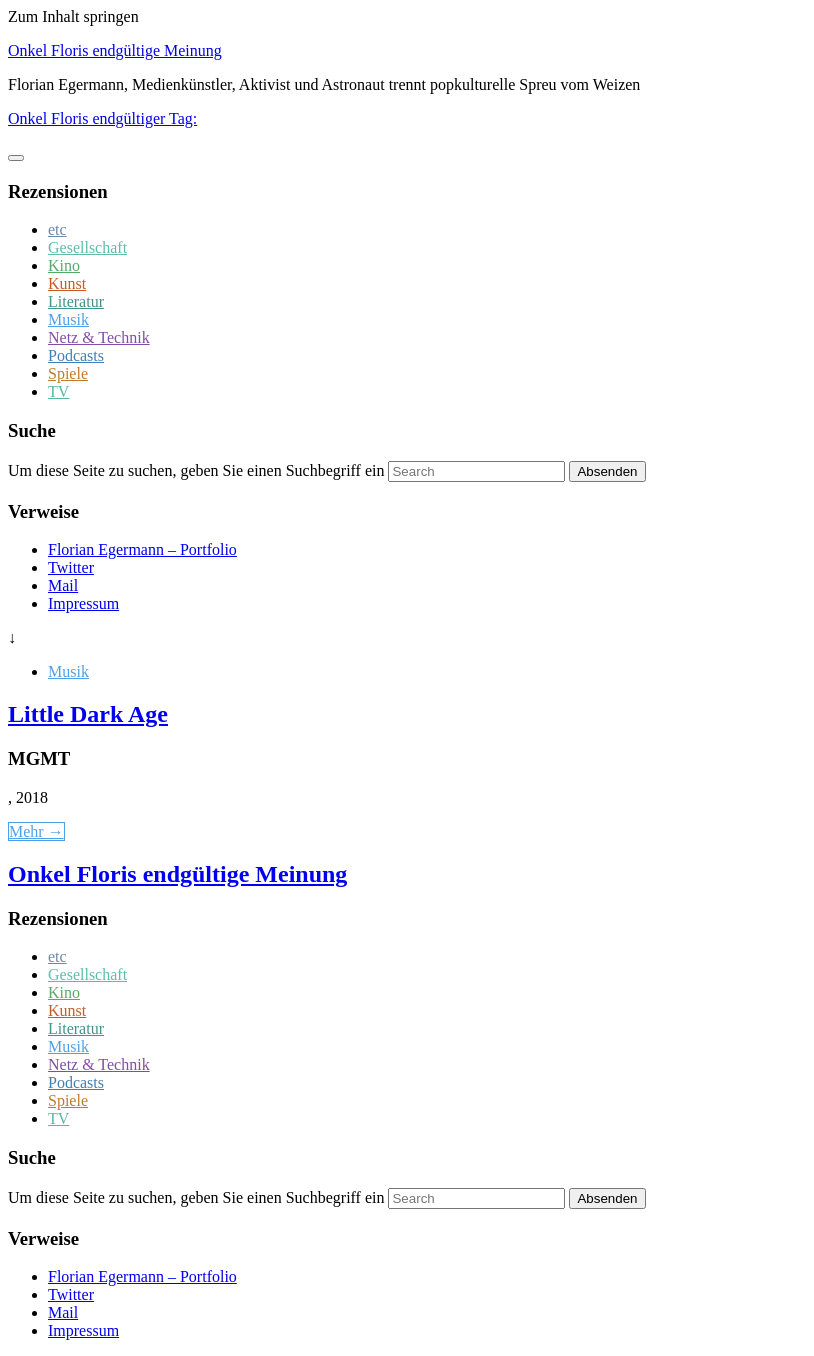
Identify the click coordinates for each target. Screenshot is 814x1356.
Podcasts (76, 355)
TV (58, 391)
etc (57, 229)
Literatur (76, 301)
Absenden (607, 471)
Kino (64, 265)
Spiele (68, 373)
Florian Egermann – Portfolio (142, 549)
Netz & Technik (99, 337)
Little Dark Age (88, 714)
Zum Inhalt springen (73, 16)
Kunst (67, 283)
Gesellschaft (87, 247)
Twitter (71, 567)
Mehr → (36, 831)
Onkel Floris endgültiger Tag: (102, 118)
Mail (63, 585)
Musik (68, 319)
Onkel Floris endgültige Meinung (115, 50)
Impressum (83, 603)
